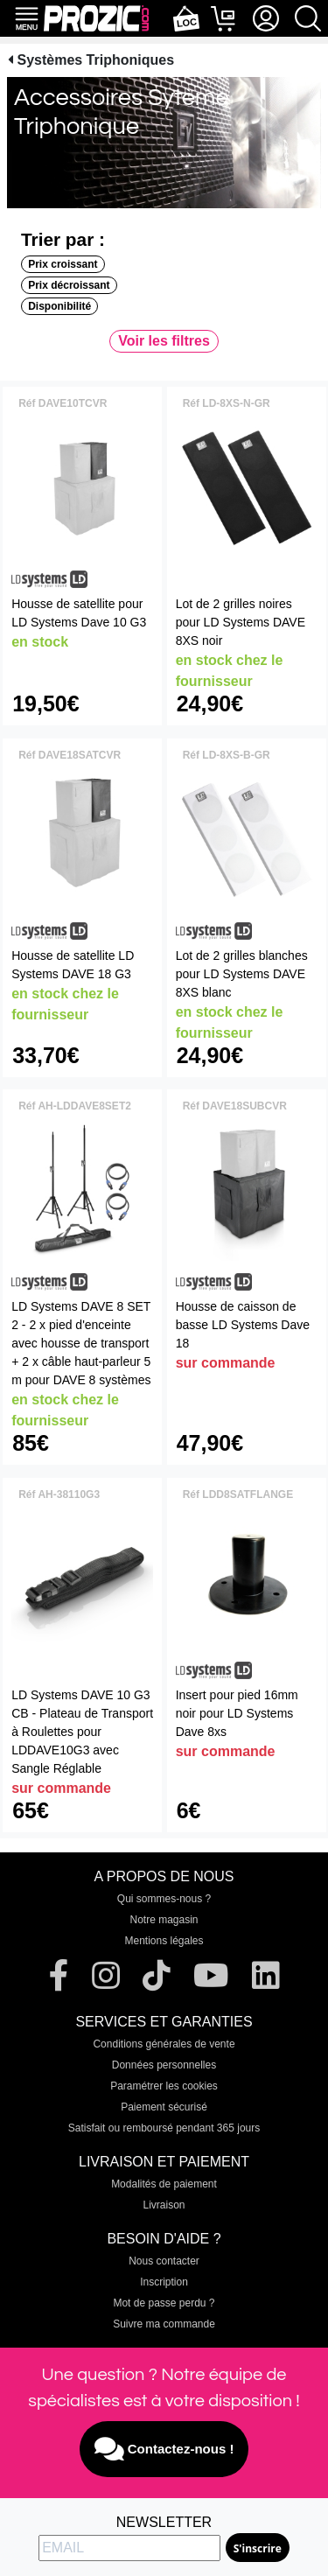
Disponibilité (59, 306)
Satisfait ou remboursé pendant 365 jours (164, 2128)
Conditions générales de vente (163, 2044)
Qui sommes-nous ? (164, 1899)
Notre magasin (163, 1920)
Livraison (164, 2205)
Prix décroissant (68, 285)
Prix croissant (62, 264)
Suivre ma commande (164, 2324)
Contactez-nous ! (164, 2449)
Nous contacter (164, 2261)
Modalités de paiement (164, 2184)
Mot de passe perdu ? (163, 2303)
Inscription (164, 2282)
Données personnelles (164, 2065)
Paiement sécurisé (164, 2107)
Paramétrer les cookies (164, 2086)
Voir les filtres (164, 340)
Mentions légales (163, 1941)
